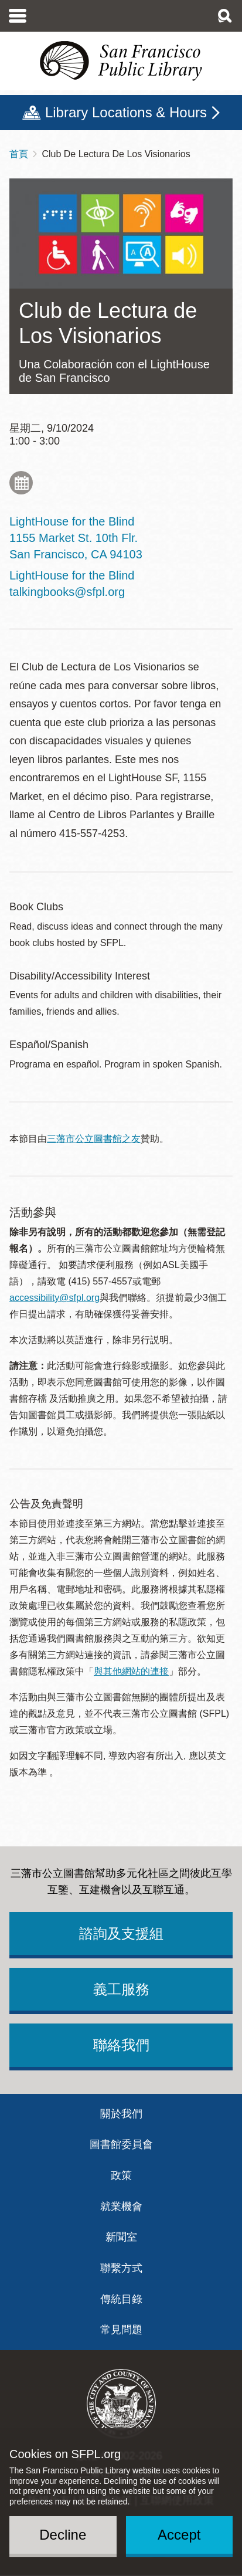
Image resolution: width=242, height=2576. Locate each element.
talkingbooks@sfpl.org (67, 591)
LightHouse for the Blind (71, 575)
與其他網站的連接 (131, 1671)
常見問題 (121, 2330)
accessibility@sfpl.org (54, 1298)
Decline (62, 2535)
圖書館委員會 (121, 2144)
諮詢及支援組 (121, 1933)
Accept (179, 2535)
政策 (121, 2175)
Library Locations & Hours (126, 112)
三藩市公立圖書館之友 (94, 1139)
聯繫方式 (121, 2268)
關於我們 (121, 2114)
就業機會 (121, 2206)
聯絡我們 (121, 2045)
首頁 (18, 154)
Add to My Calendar (21, 482)
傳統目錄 (121, 2299)
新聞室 (121, 2237)
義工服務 (121, 1989)
